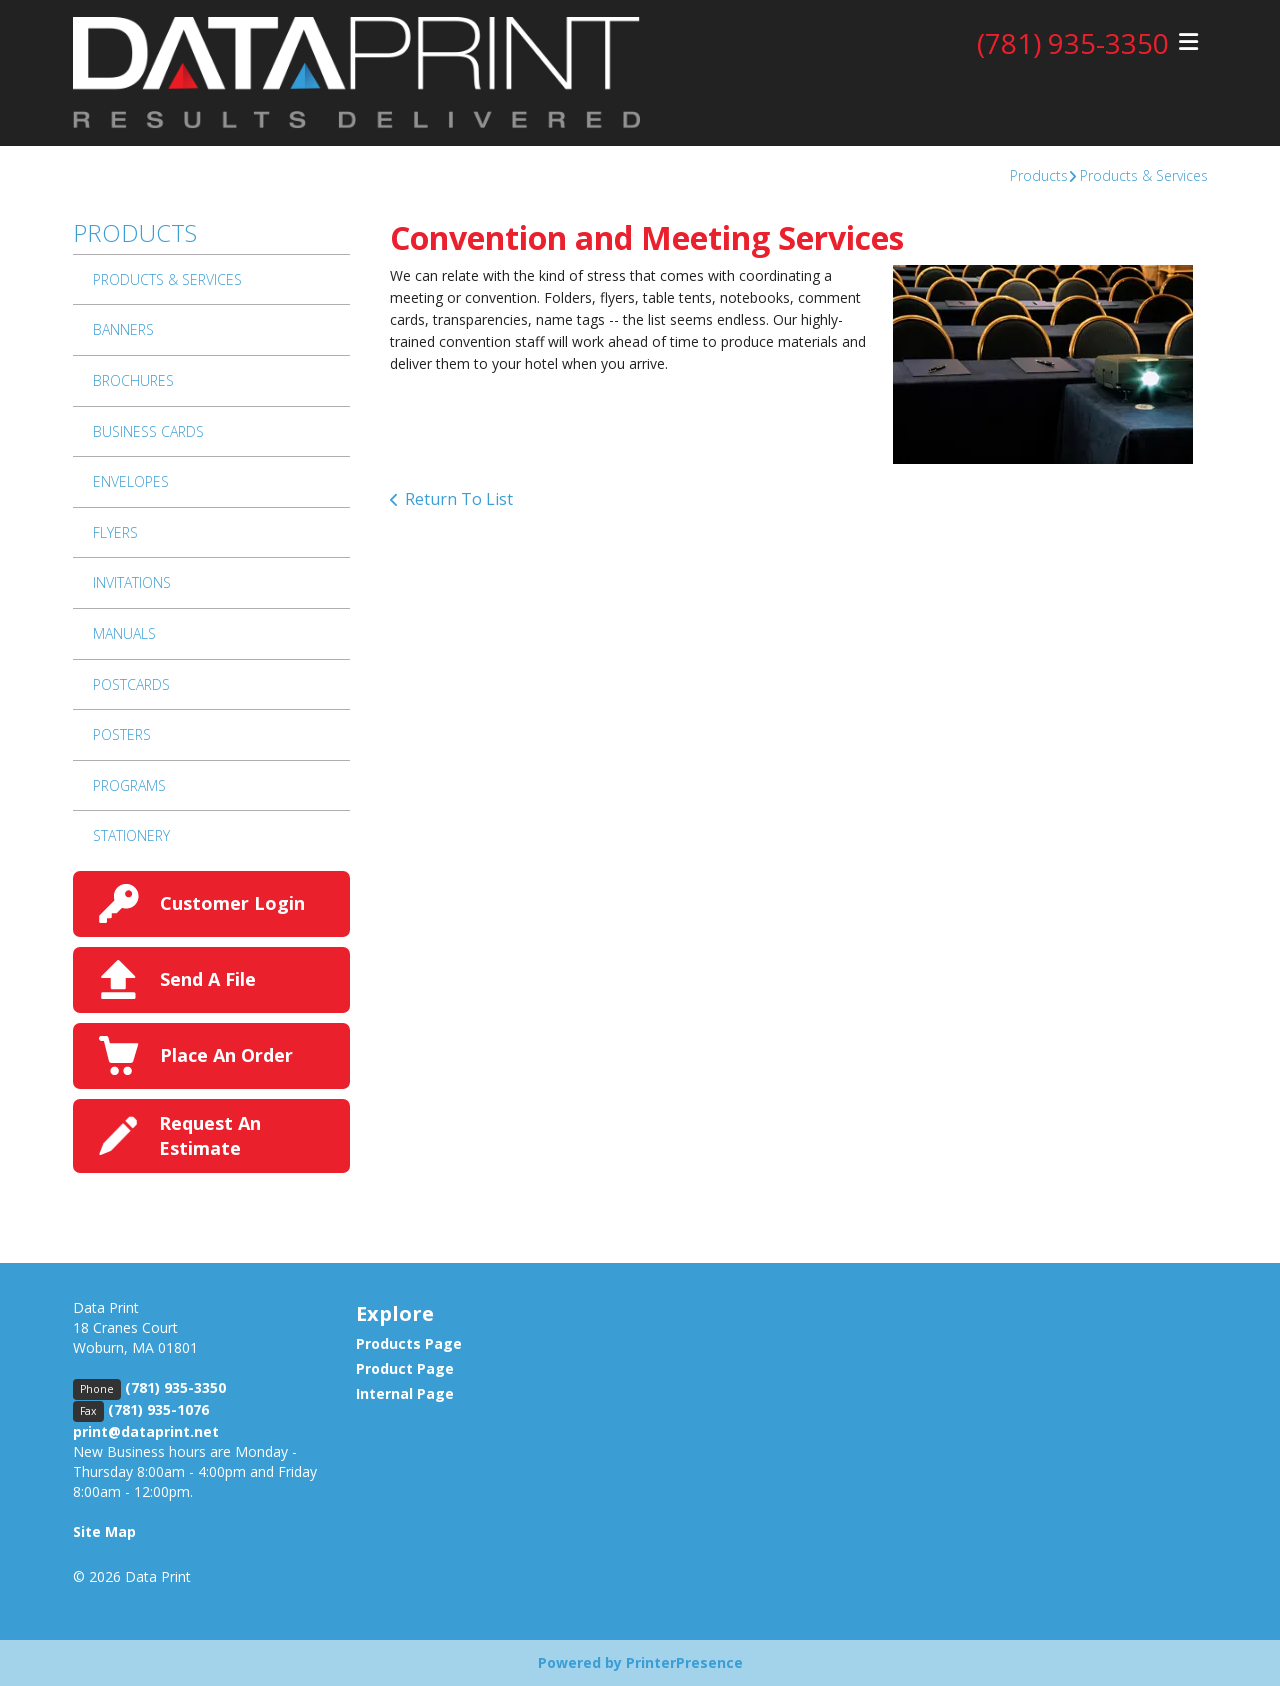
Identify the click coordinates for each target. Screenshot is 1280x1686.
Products (1039, 175)
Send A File (208, 979)
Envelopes (131, 481)
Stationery (131, 835)
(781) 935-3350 (1073, 43)
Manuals (124, 633)
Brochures (133, 380)
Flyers (115, 532)
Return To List (459, 499)
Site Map (104, 1531)
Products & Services (1144, 175)
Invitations (132, 582)
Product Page (405, 1368)
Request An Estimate (210, 1135)
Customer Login (232, 903)
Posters (122, 734)
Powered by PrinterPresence (640, 1662)
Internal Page (405, 1393)
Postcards (131, 684)
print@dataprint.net (146, 1431)
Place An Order (226, 1055)
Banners (123, 329)
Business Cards (148, 431)
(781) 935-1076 (158, 1409)
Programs (129, 785)
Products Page (409, 1343)
